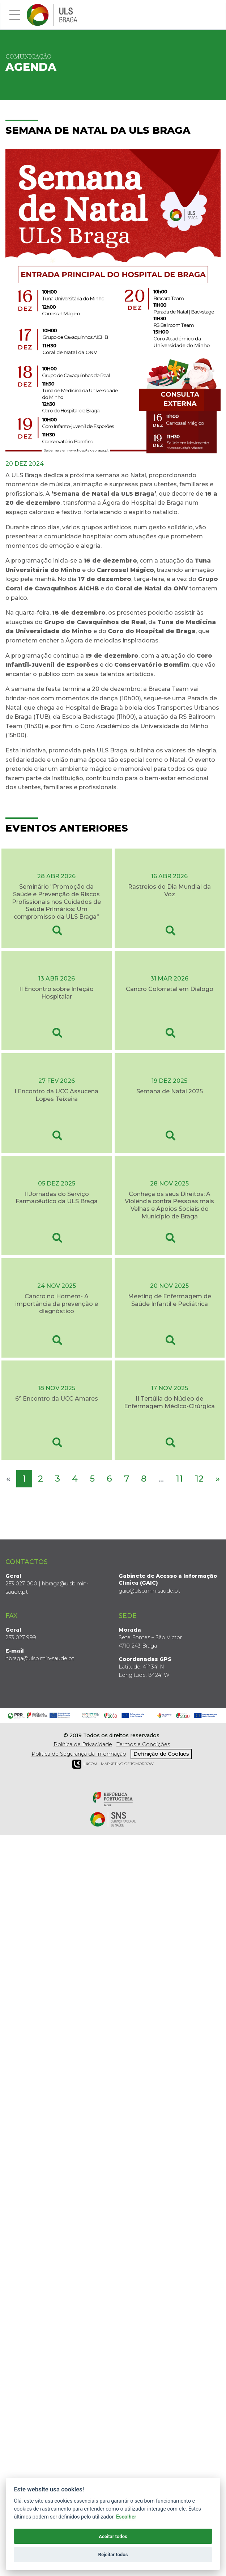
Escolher (126, 2517)
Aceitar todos (113, 2536)
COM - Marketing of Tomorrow (113, 1763)
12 (199, 1478)
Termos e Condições (143, 1743)
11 (179, 1478)
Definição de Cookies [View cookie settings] (161, 1753)
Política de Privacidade (83, 1743)
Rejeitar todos (113, 2554)
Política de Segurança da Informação (78, 1753)
